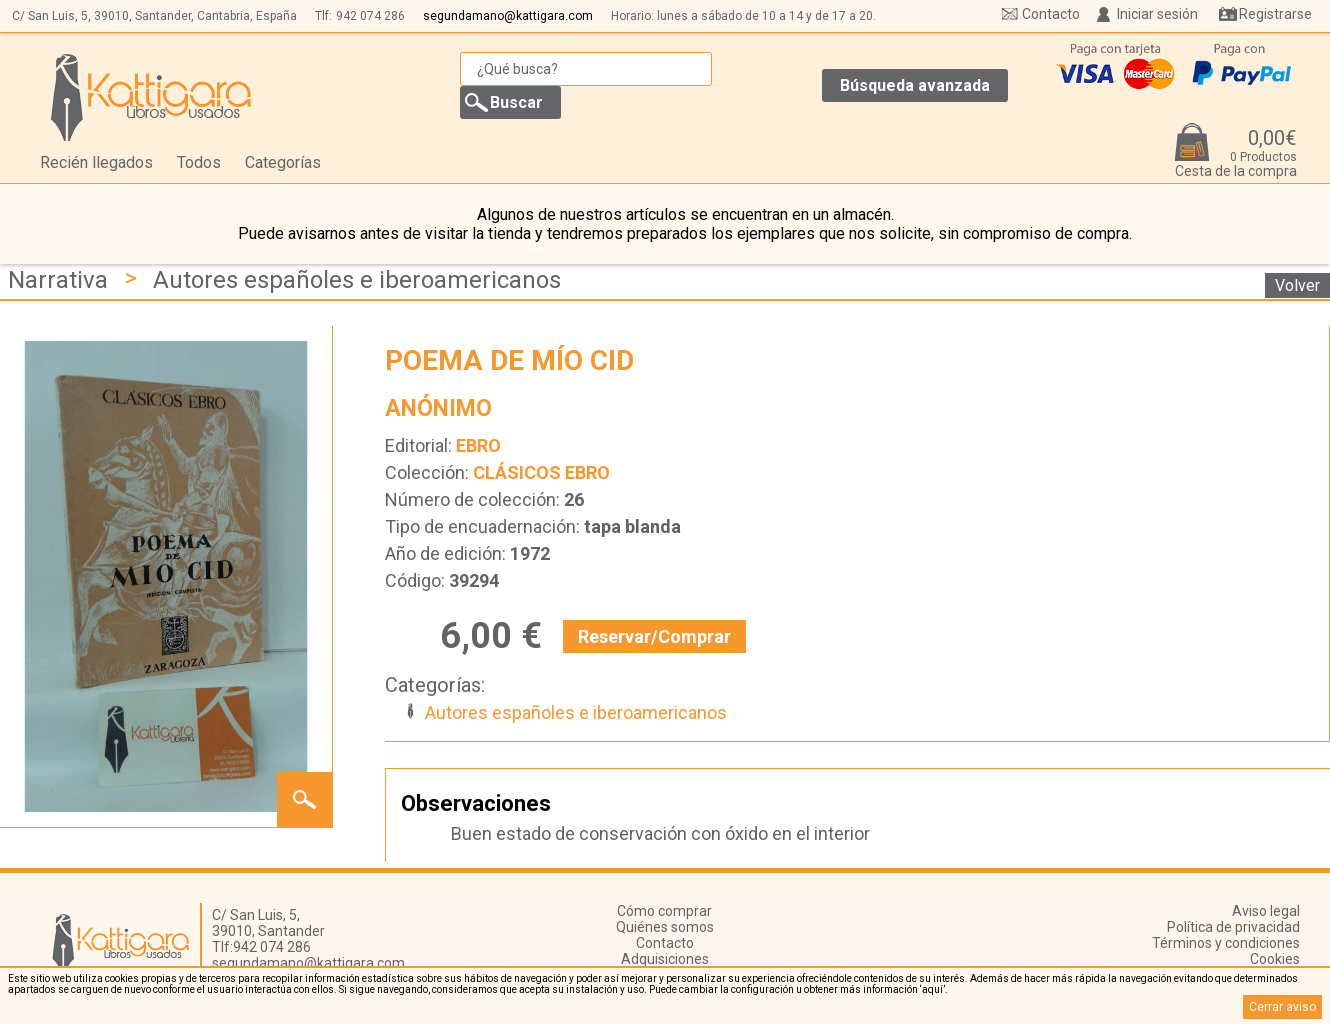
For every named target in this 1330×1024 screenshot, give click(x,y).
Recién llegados (96, 162)
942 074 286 (370, 16)
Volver (1297, 285)
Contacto (1051, 14)
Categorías (283, 162)
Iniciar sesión (1157, 14)
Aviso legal (1266, 911)
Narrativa (58, 280)
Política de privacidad (1233, 927)
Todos (199, 162)
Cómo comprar (664, 911)
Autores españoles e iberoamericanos (357, 280)
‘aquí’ (932, 989)
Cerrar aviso (1282, 1007)
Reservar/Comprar (654, 636)
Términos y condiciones (1226, 943)
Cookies (1275, 959)
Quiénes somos (665, 927)
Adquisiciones (665, 959)
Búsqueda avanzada (915, 85)
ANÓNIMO (438, 408)
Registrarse (1275, 14)
